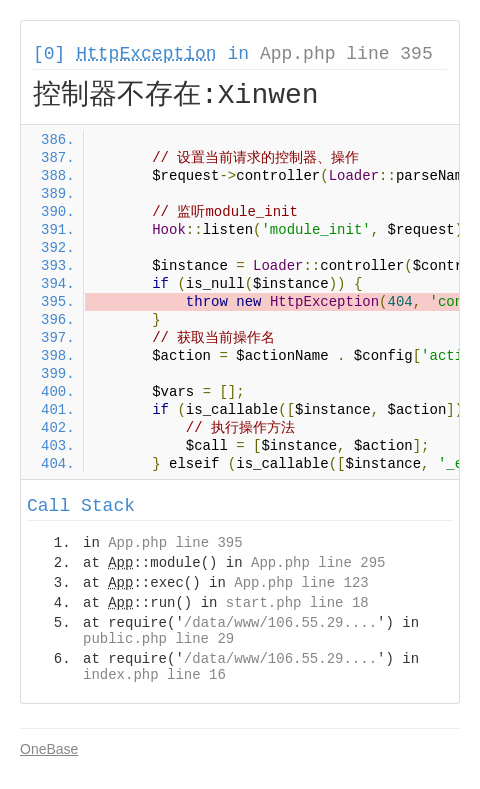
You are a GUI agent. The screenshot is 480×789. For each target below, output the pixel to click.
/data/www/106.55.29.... (280, 623)
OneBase (49, 749)
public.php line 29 (158, 639)
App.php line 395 (346, 54)
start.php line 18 (297, 603)
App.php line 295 (318, 563)
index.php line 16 (154, 675)
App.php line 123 (301, 583)
